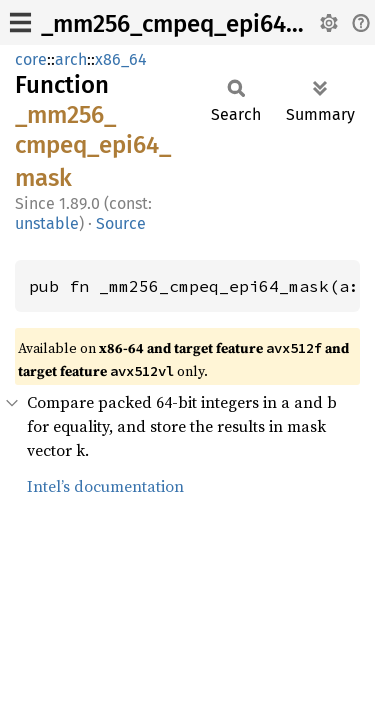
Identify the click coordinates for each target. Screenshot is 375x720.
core (31, 59)
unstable (47, 223)
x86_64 (121, 59)
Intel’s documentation (105, 486)
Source (121, 223)
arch (71, 59)
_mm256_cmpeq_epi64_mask (198, 24)
